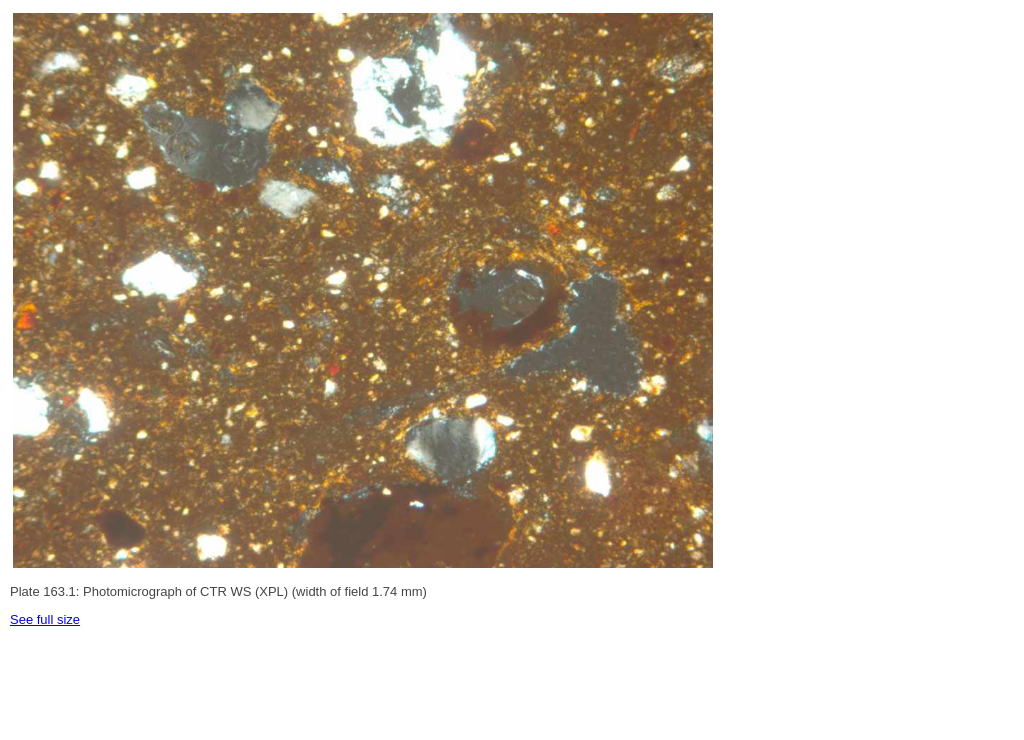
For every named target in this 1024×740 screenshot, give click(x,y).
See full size (45, 619)
